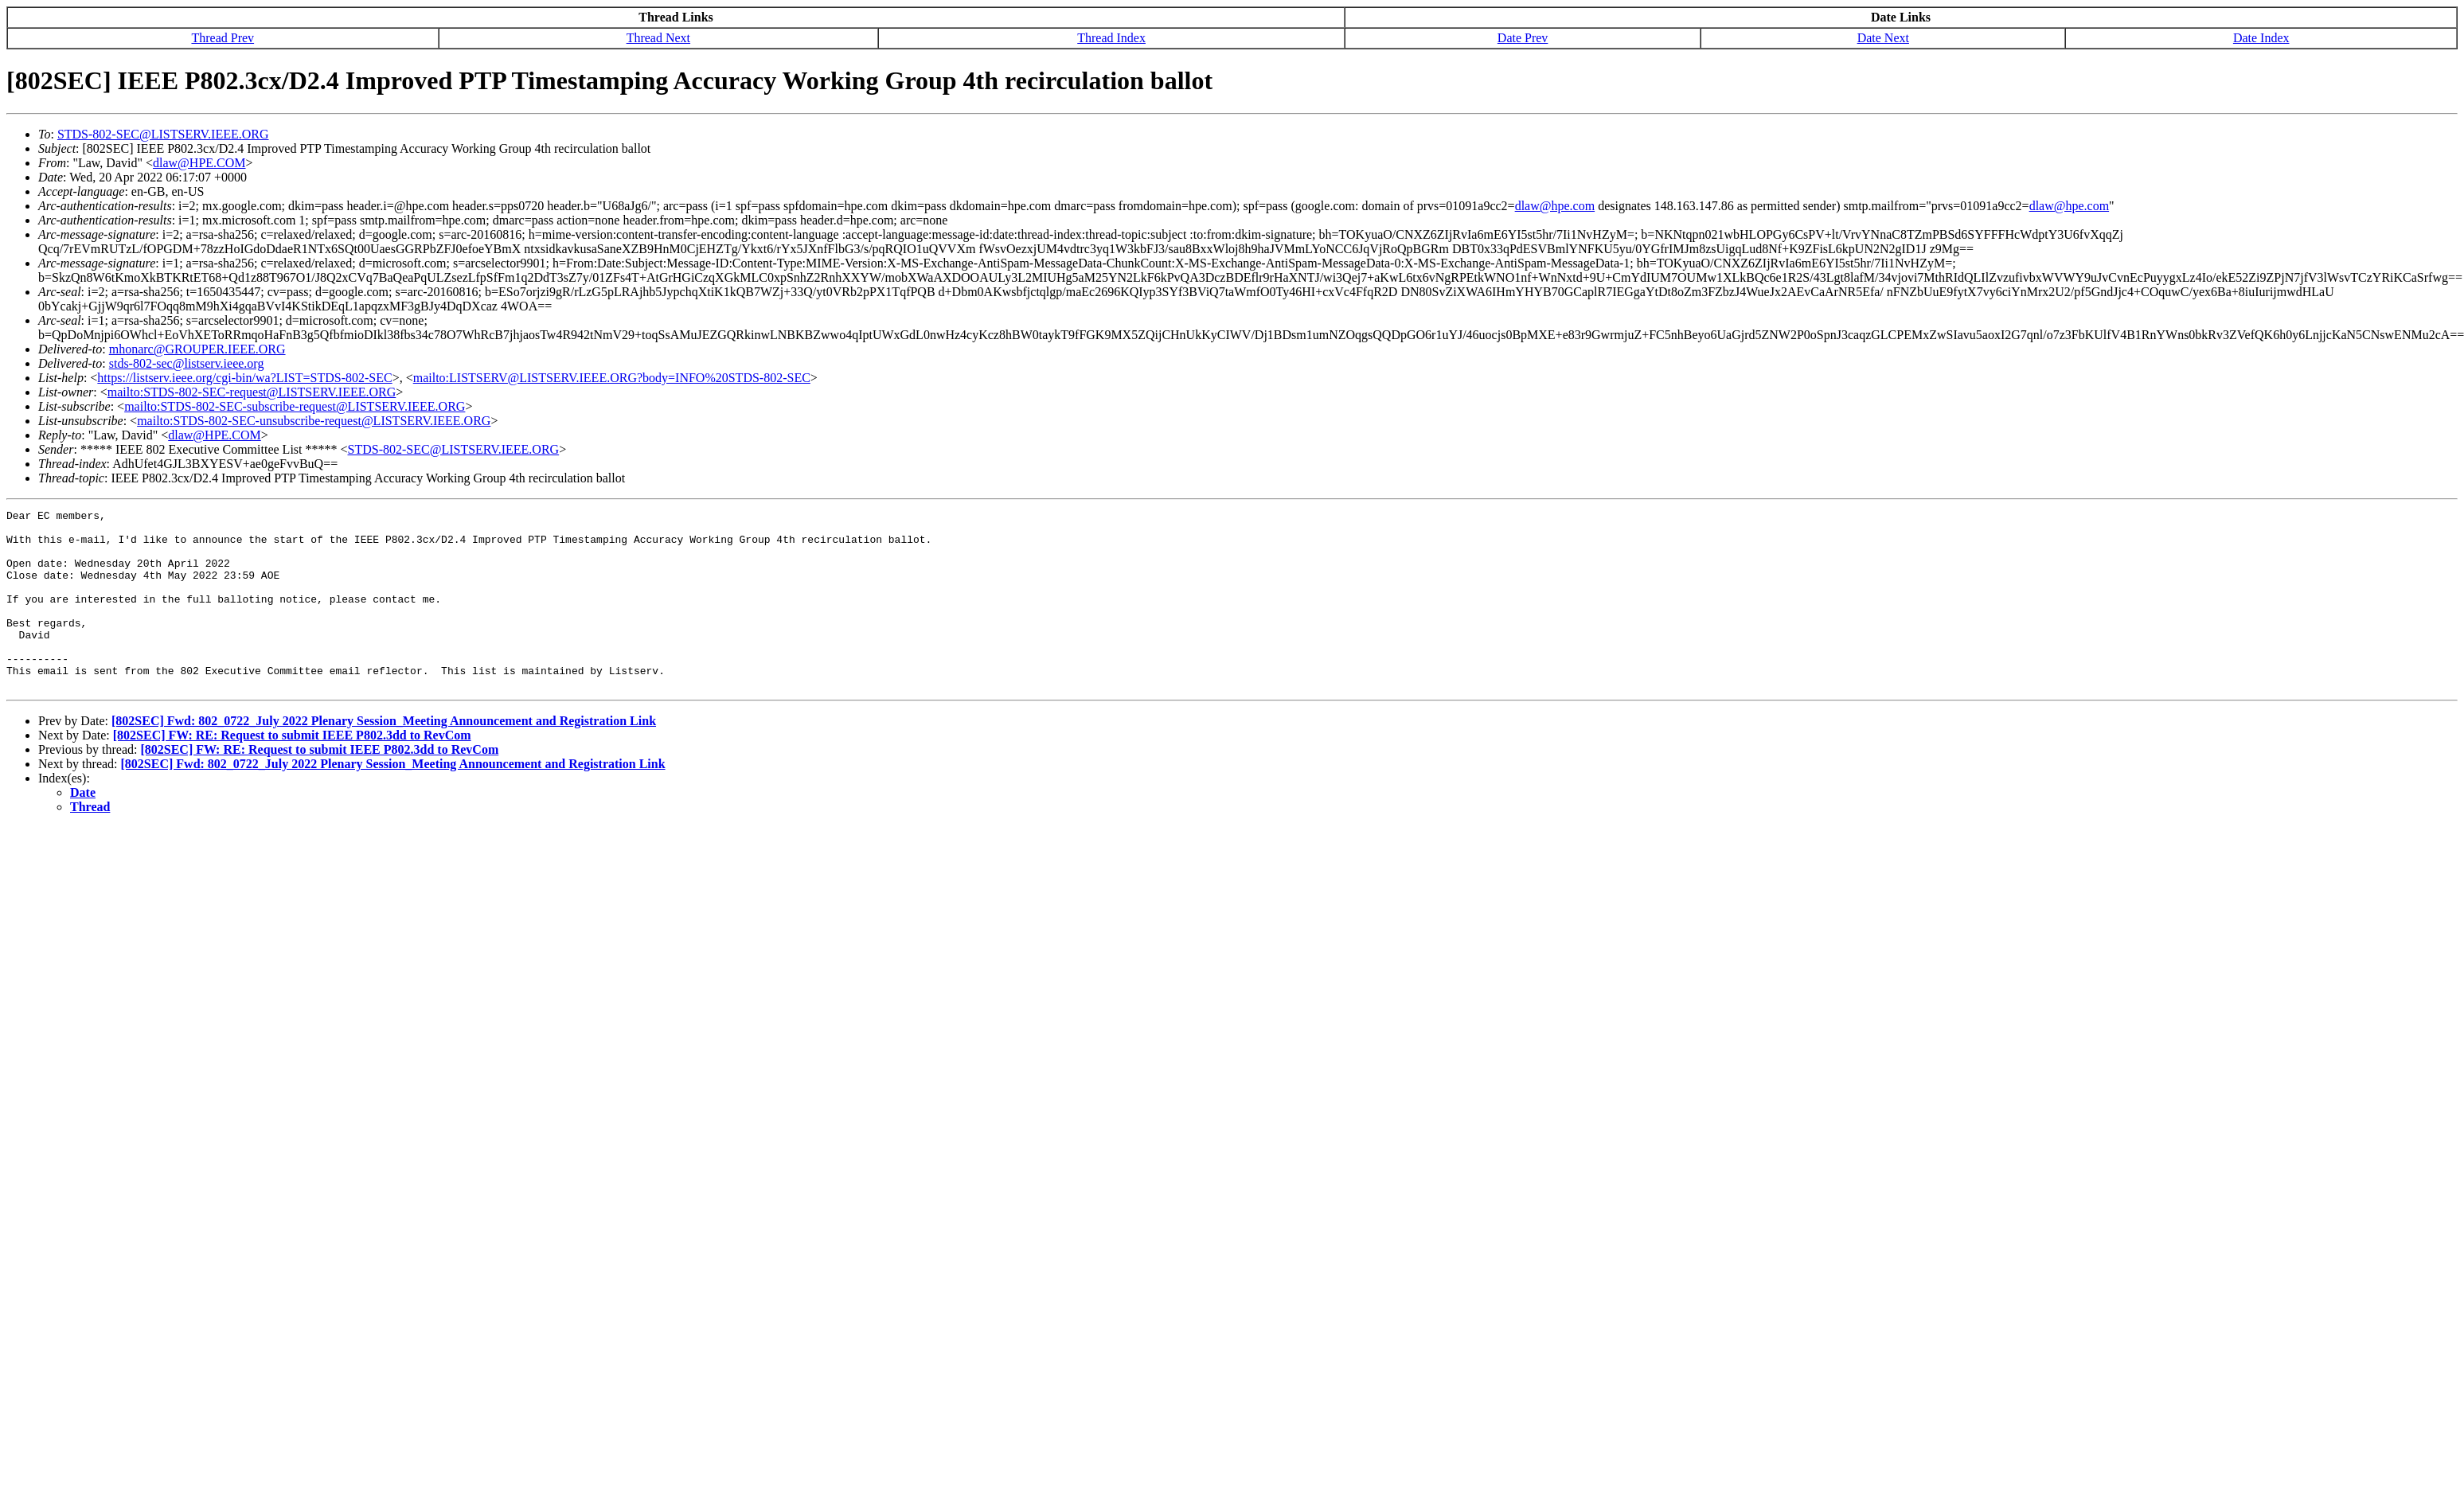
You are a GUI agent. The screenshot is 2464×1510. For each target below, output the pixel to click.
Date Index (2261, 38)
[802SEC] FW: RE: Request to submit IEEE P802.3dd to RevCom (292, 771)
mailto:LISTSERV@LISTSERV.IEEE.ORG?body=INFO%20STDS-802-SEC (611, 377)
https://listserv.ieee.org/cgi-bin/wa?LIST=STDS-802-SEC (244, 377)
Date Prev (1523, 38)
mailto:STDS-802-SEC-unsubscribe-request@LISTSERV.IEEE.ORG (313, 420)
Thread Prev (222, 38)
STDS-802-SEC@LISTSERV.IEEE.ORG (163, 134)
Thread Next (658, 38)
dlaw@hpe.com (1555, 206)
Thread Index (1111, 38)
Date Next (1883, 38)
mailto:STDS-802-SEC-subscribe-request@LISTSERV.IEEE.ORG (294, 406)
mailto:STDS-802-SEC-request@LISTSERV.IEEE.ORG (251, 392)
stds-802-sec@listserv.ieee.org (186, 363)
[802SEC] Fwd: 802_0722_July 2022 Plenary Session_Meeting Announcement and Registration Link (383, 756)
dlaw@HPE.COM (199, 163)
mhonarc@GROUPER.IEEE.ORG (197, 349)
